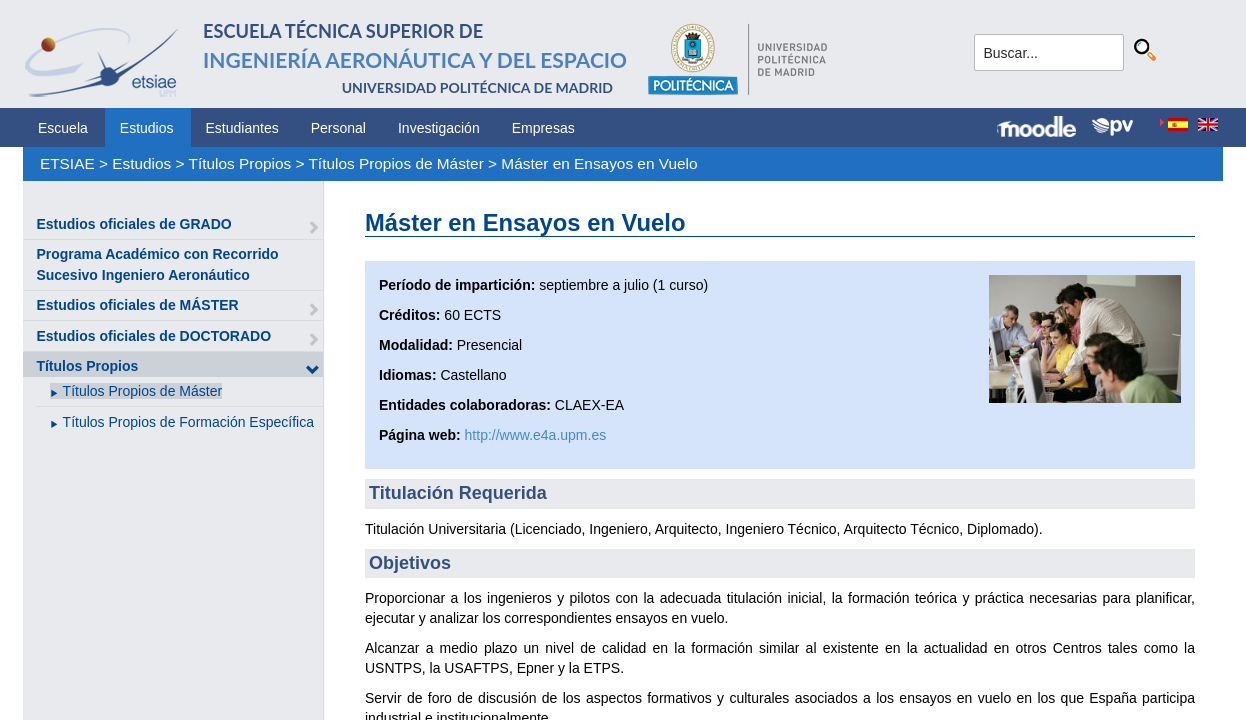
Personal (338, 128)
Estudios (147, 128)
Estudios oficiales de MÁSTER (137, 305)
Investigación (439, 128)
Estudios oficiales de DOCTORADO (153, 336)
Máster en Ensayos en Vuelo (599, 163)
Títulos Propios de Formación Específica (188, 422)
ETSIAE (67, 163)
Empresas (543, 128)
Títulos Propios (240, 163)
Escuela (63, 128)
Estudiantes (242, 128)
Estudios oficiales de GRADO (133, 224)
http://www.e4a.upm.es (536, 435)
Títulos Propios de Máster (395, 163)
